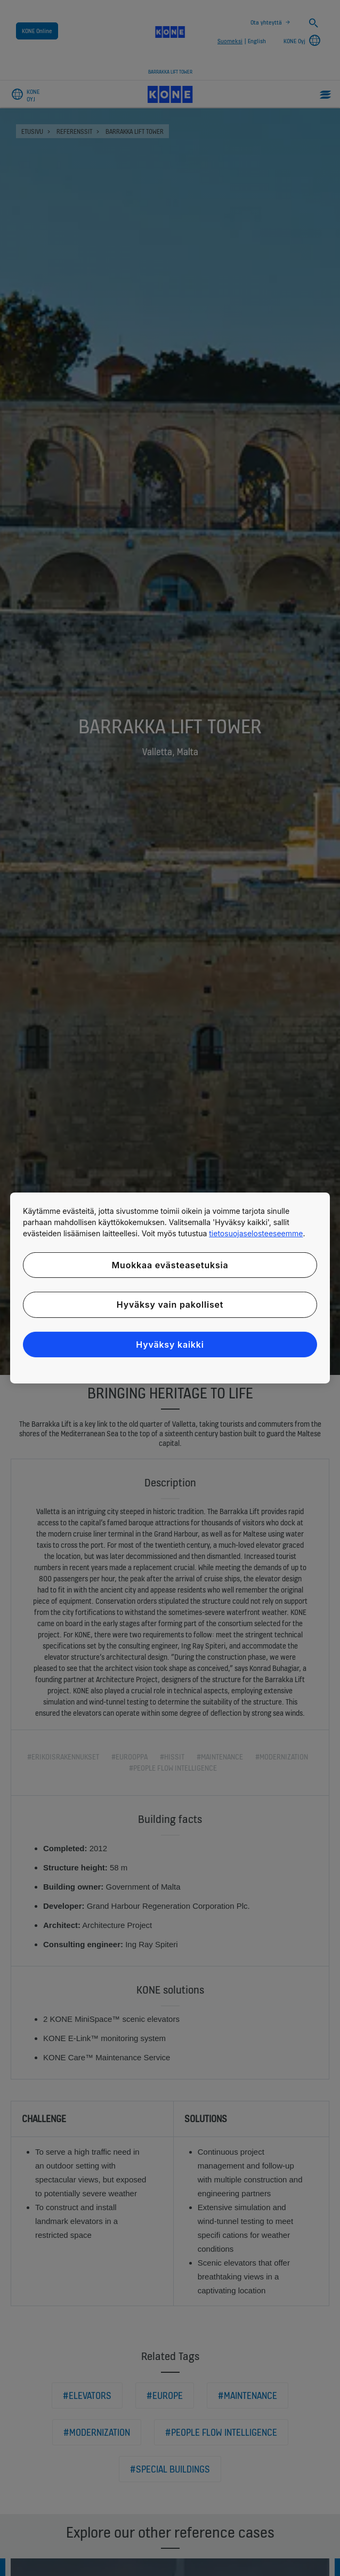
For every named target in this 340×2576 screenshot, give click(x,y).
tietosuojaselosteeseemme (256, 1233)
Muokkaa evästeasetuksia (170, 1265)
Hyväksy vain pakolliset (170, 1304)
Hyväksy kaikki (170, 1344)
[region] (170, 1288)
